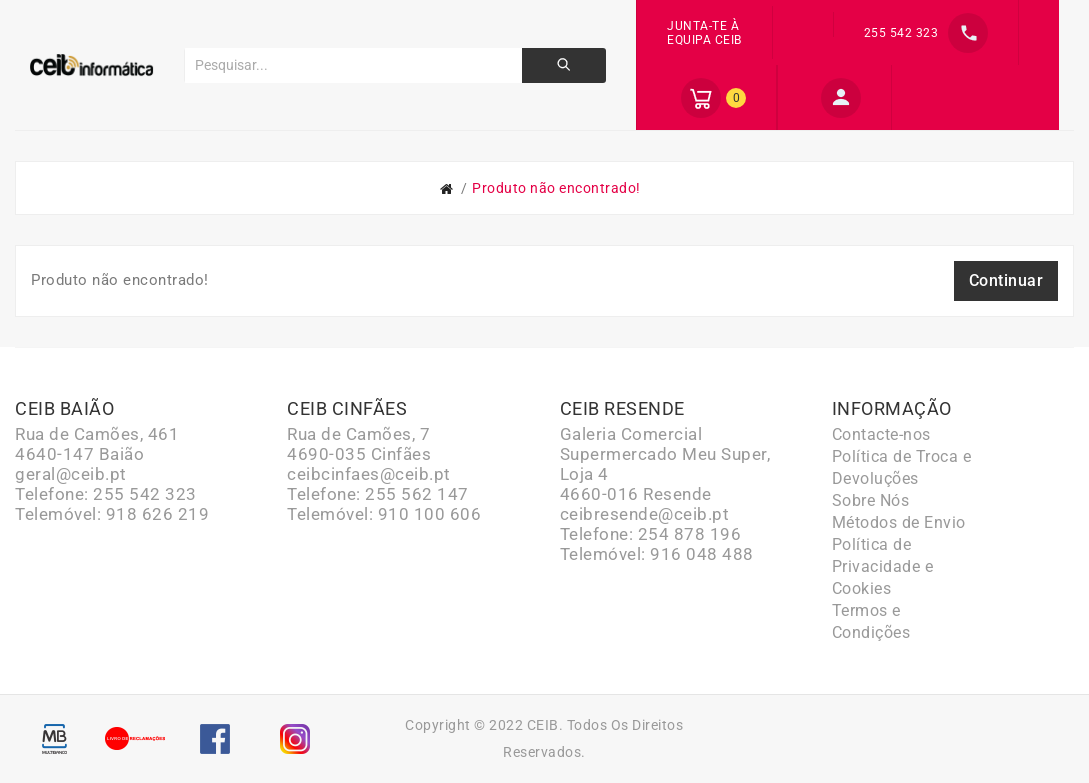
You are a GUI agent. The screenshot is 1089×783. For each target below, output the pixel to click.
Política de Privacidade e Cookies (883, 566)
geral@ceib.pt (71, 474)
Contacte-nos (881, 434)
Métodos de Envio (899, 522)
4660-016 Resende (636, 494)
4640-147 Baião (79, 454)
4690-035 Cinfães (359, 454)
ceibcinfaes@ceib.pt (369, 474)
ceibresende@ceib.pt (645, 514)
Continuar (1006, 280)
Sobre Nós (871, 500)
